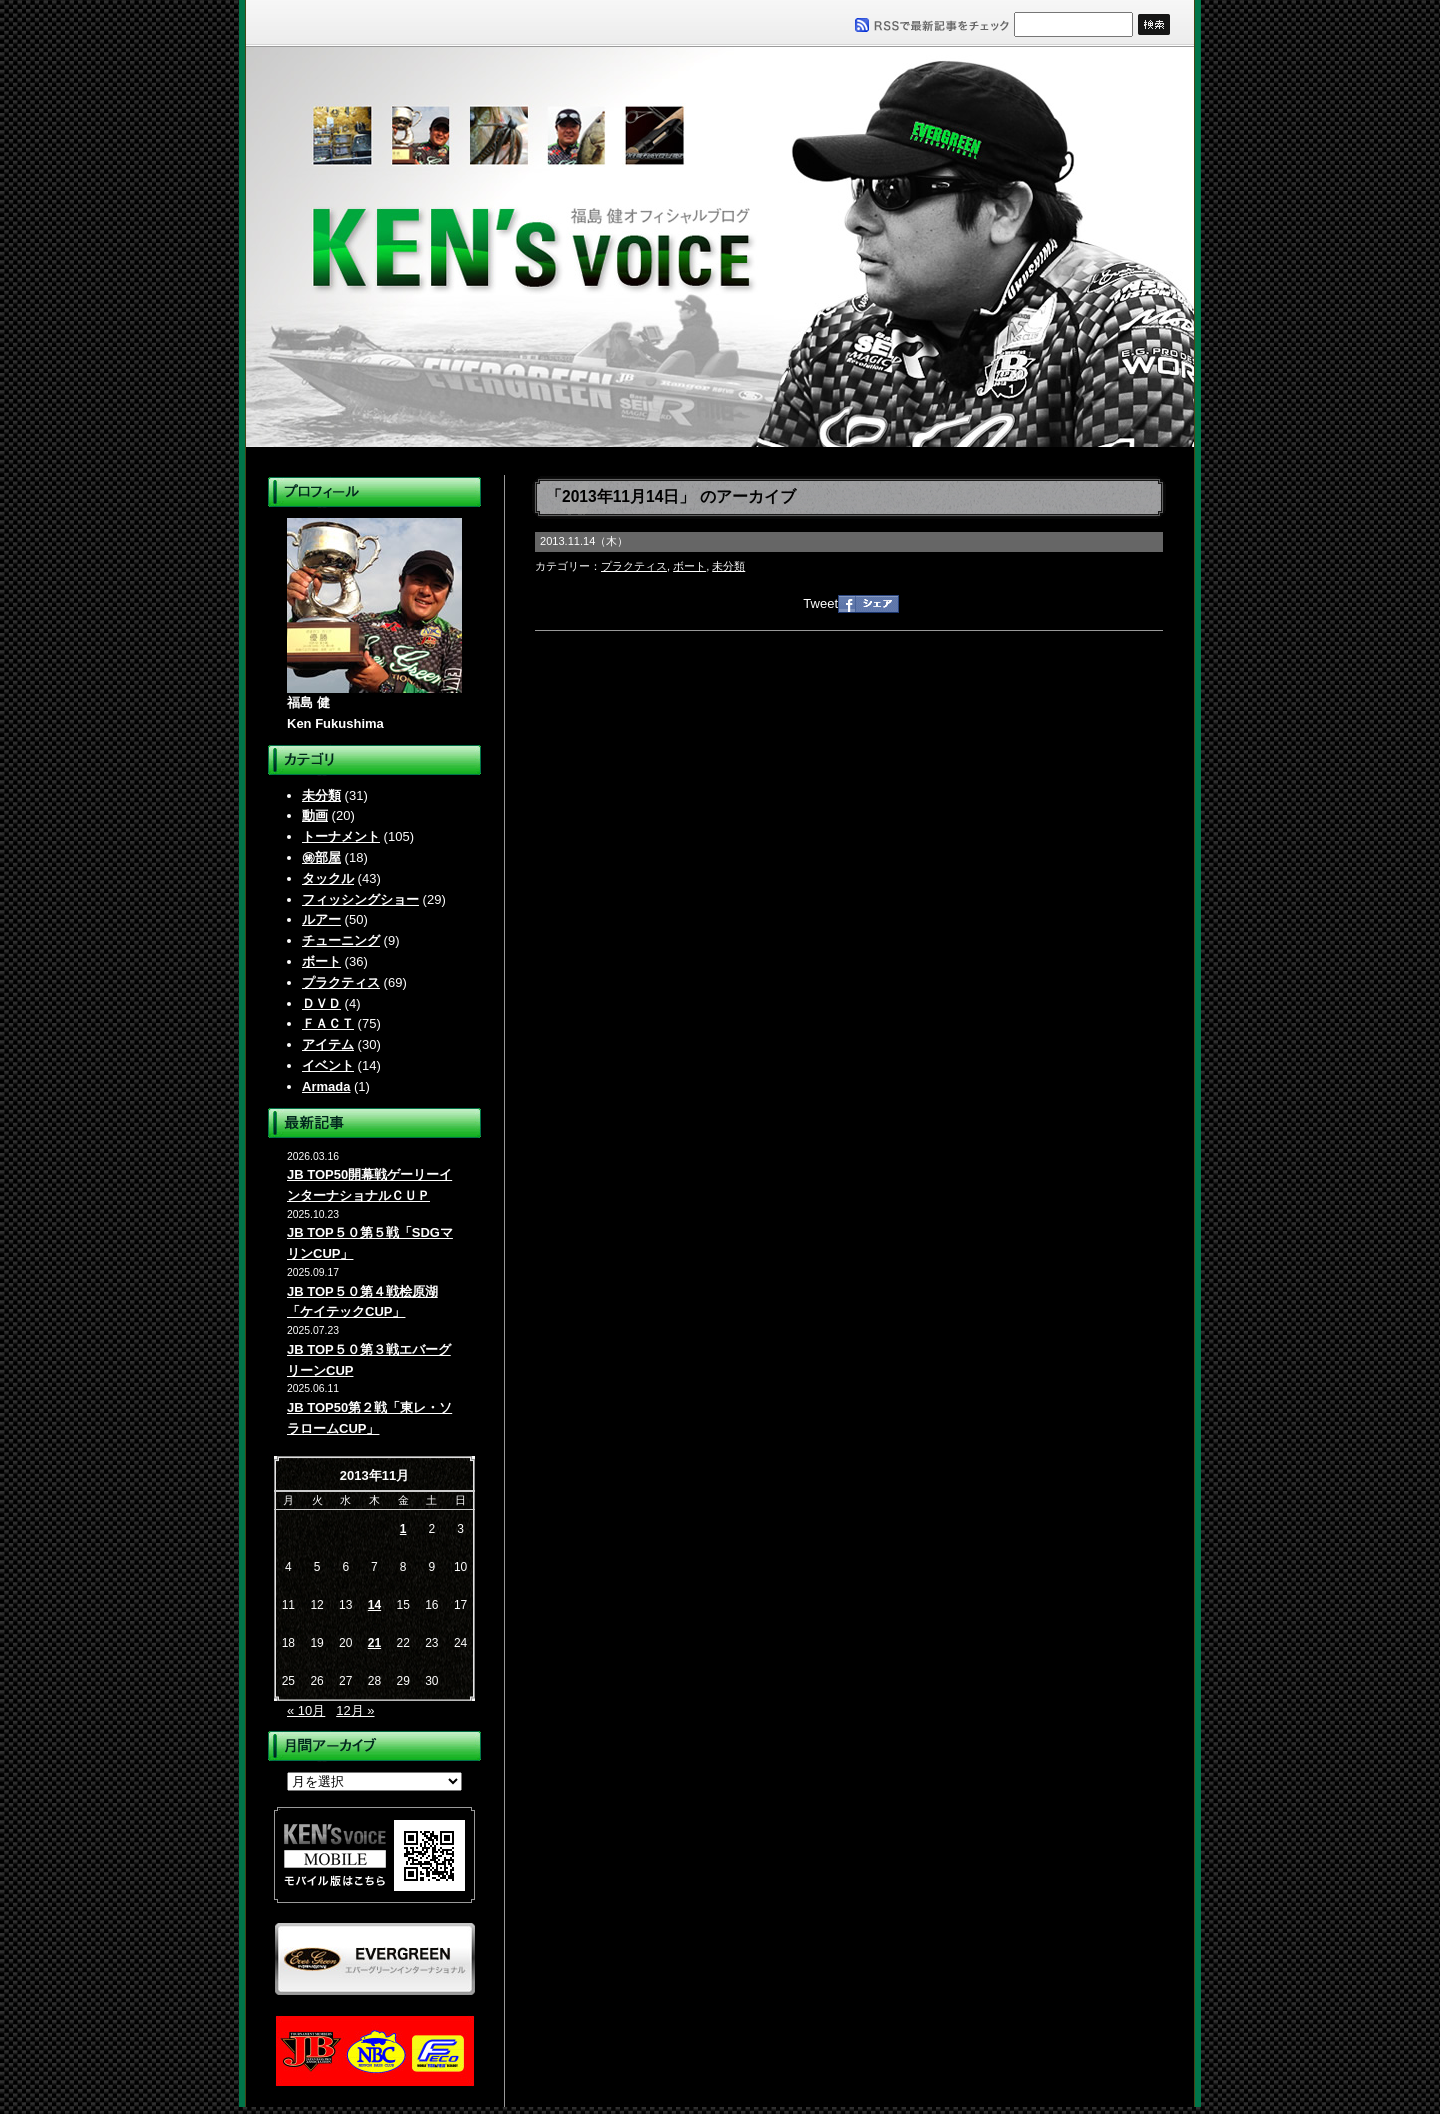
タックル (328, 878)
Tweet (820, 603)
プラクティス (341, 982)
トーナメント (341, 836)
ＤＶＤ (321, 1003)
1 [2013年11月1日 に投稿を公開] (403, 1529)
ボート (321, 961)
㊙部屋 (321, 857)
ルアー (321, 919)
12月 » (355, 1710)
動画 (315, 815)
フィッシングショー (360, 899)
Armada (326, 1086)
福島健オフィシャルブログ (720, 247)
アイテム (328, 1044)
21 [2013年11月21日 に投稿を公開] (374, 1643)
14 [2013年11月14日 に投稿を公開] (374, 1605)
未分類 (321, 795)
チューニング (341, 940)
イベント (328, 1065)
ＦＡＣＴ (328, 1023)
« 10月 (306, 1710)
